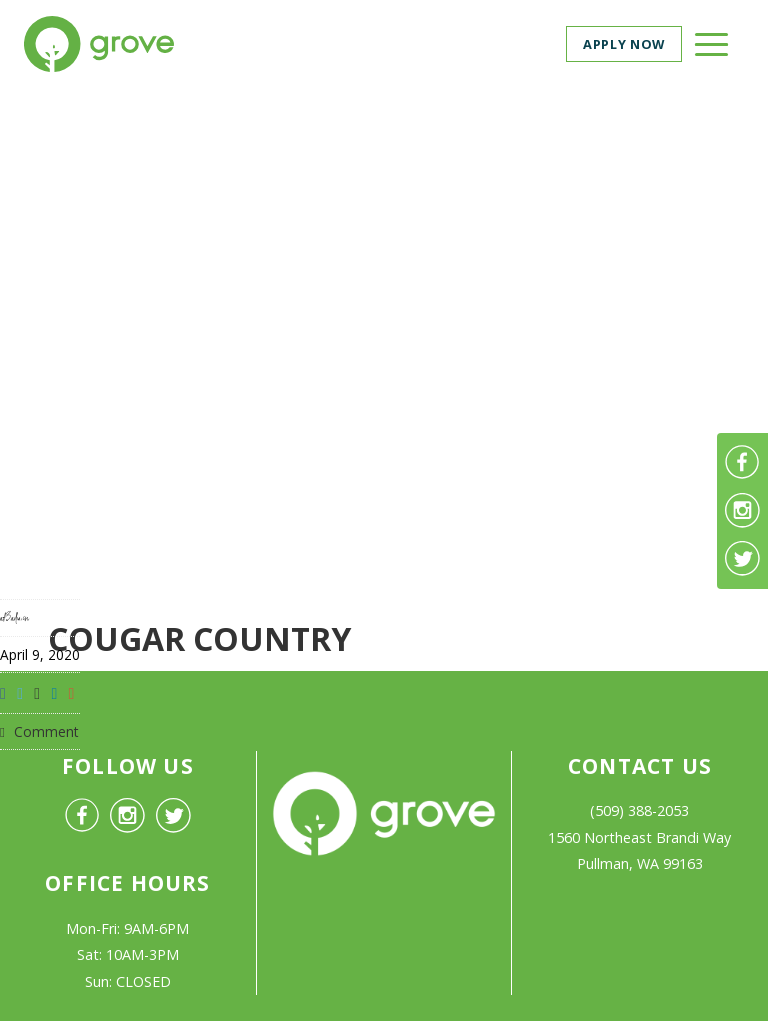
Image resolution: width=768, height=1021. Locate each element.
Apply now (624, 44)
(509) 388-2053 (639, 810)
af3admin (14, 618)
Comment (39, 731)
